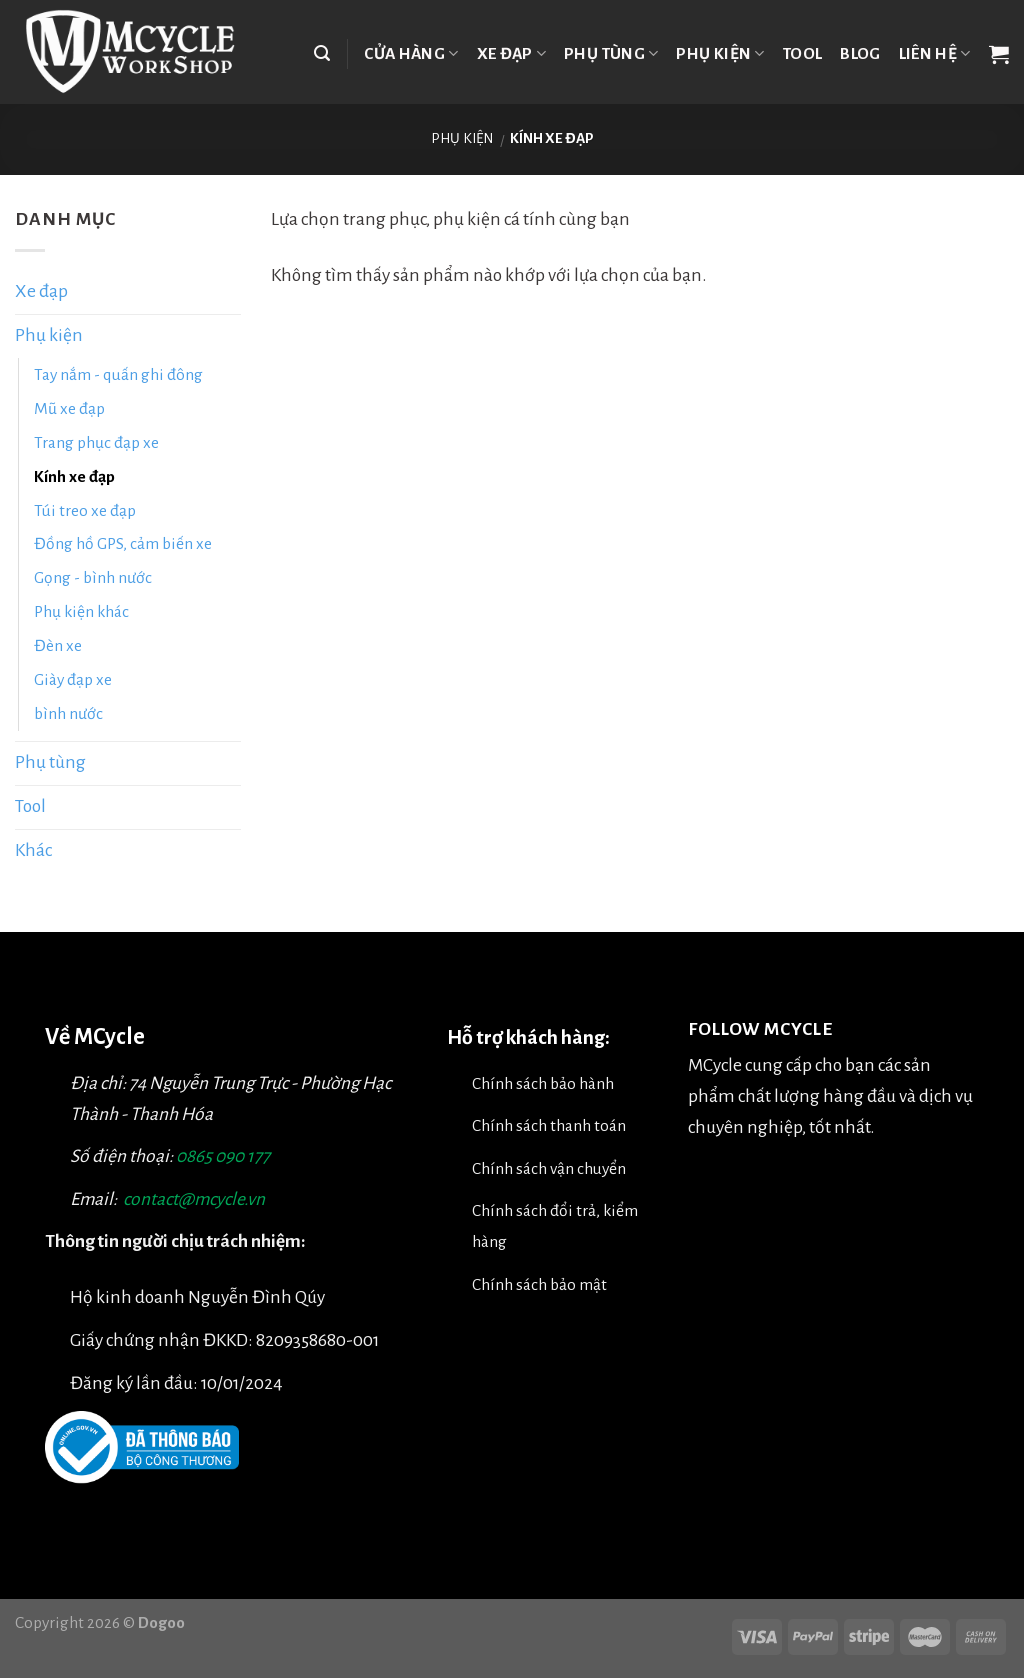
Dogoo (161, 1622)
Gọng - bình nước (93, 577)
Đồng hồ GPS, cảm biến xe (123, 543)
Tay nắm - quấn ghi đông (118, 374)
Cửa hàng (411, 53)
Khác (33, 850)
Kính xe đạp (74, 476)
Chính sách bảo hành (543, 1083)
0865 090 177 (223, 1156)
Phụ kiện (720, 53)
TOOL (802, 53)
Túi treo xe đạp (85, 510)
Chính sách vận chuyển (549, 1168)
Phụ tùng (611, 53)
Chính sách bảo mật (539, 1284)
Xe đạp (512, 53)
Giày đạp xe (73, 679)
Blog (860, 53)
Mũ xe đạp (69, 408)
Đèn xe (58, 645)
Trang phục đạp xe (96, 442)
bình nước (68, 713)
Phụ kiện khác (81, 611)
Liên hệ (935, 53)
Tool (30, 806)
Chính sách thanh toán (549, 1125)
